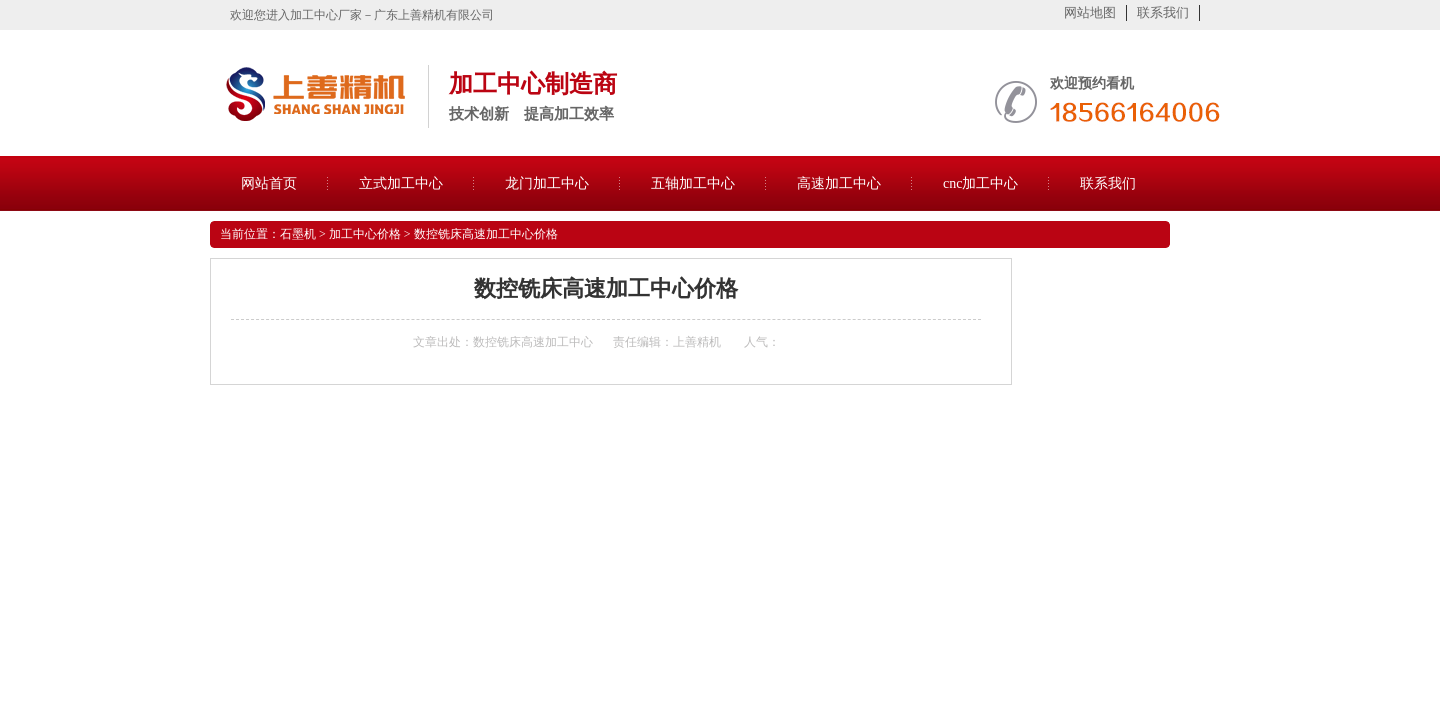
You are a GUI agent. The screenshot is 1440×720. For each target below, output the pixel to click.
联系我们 (1163, 12)
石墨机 (298, 234)
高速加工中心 (839, 183)
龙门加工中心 (547, 183)
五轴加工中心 (693, 183)
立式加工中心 (401, 183)
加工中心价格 (365, 234)
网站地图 (1090, 12)
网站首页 (269, 183)
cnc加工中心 (980, 183)
